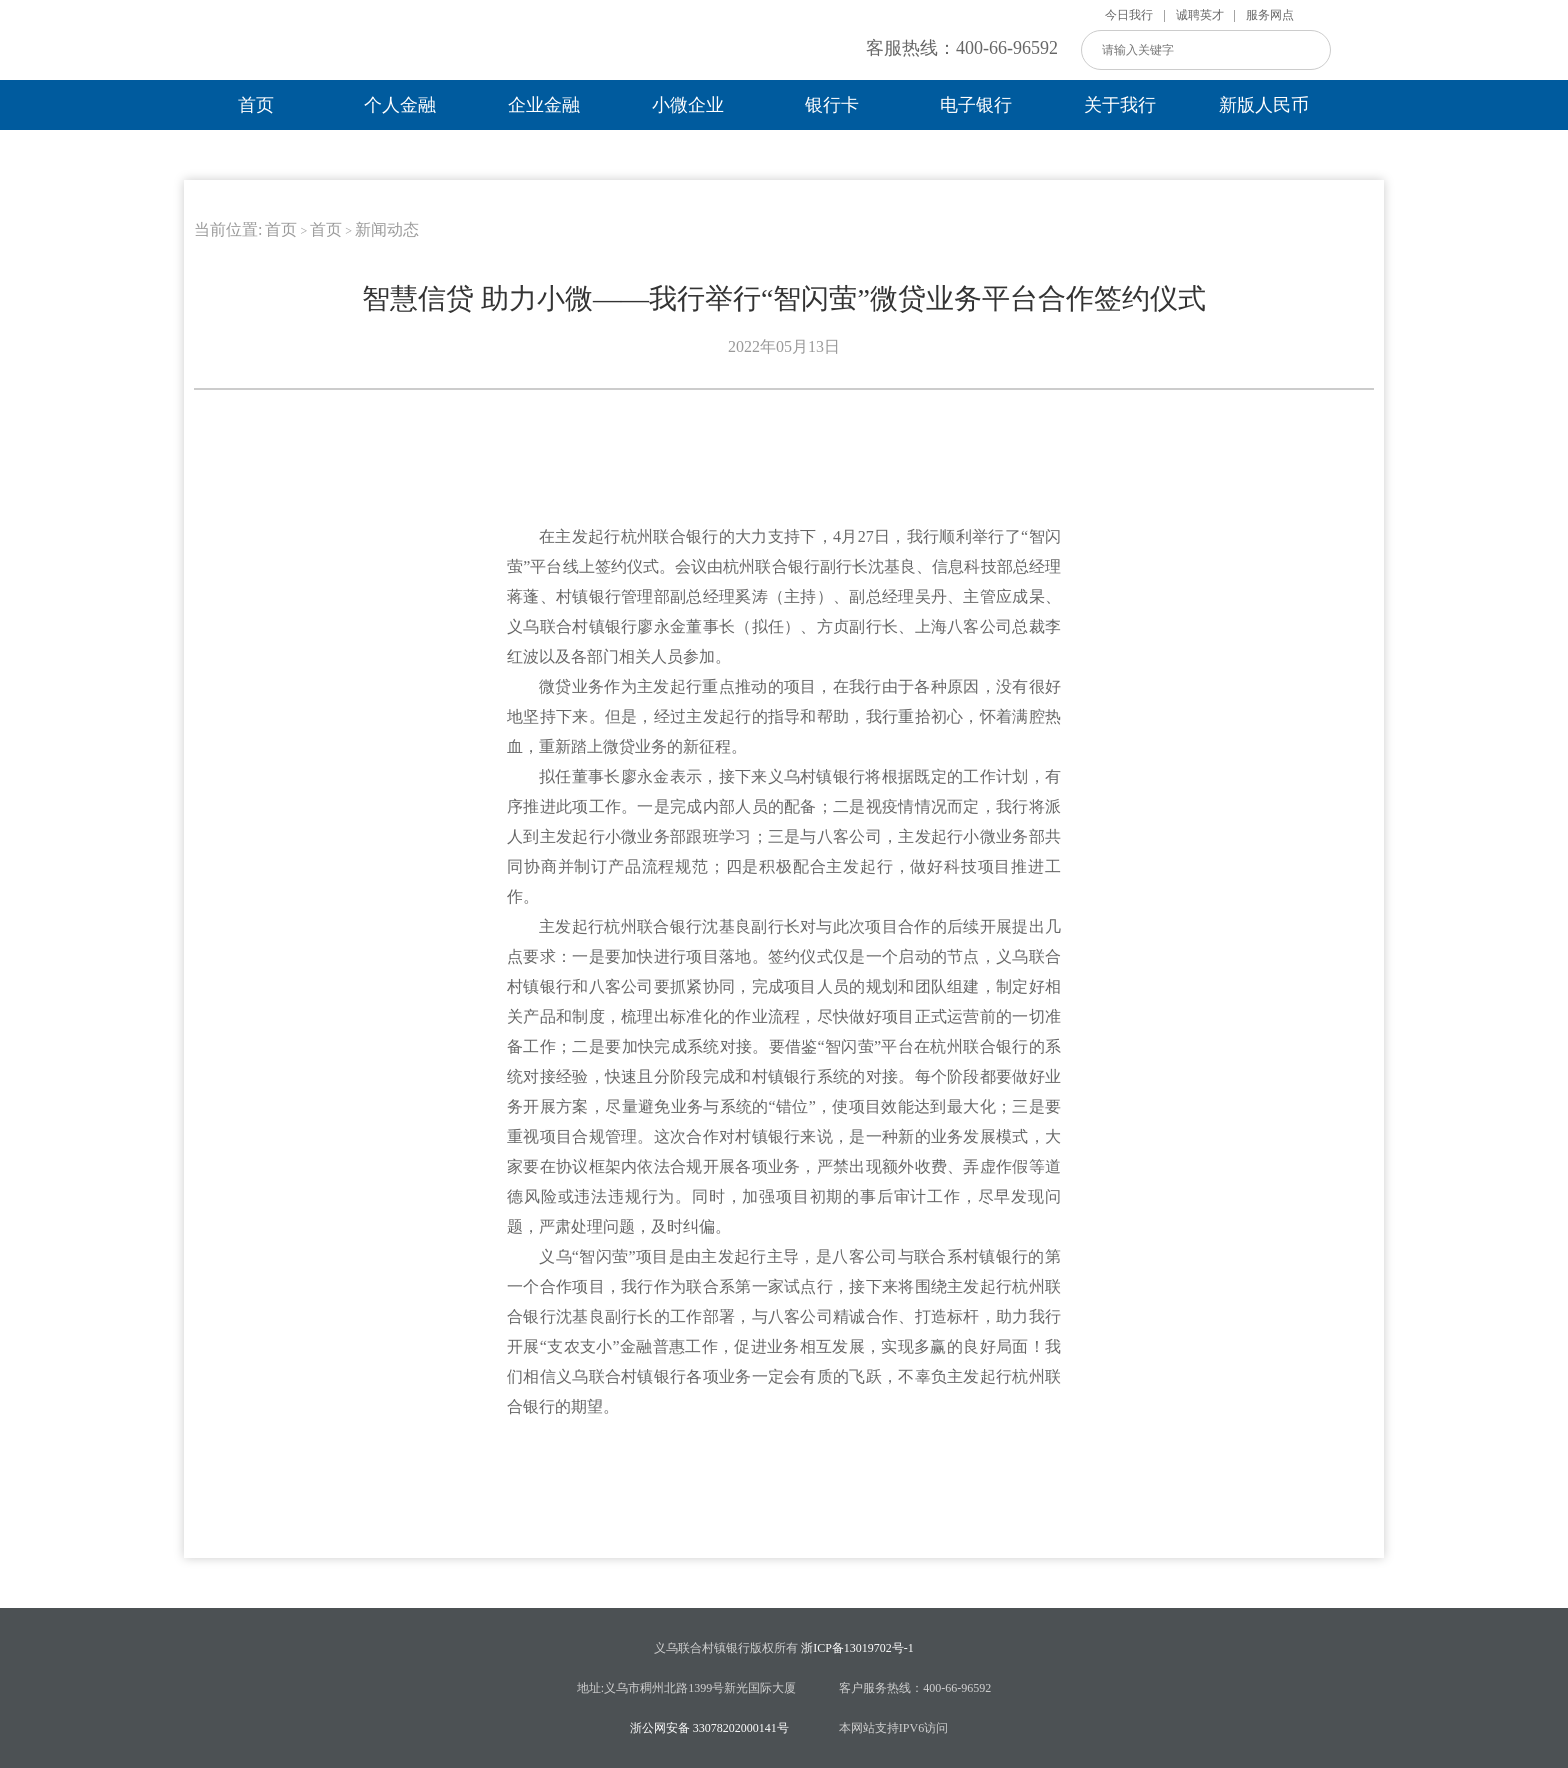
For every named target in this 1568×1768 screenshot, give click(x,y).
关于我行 (1120, 105)
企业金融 (544, 105)
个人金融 (400, 105)
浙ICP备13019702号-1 (857, 1648)
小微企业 (688, 105)
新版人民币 (1264, 105)
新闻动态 (387, 229)
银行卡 (832, 105)
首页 (256, 105)
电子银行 (976, 105)
